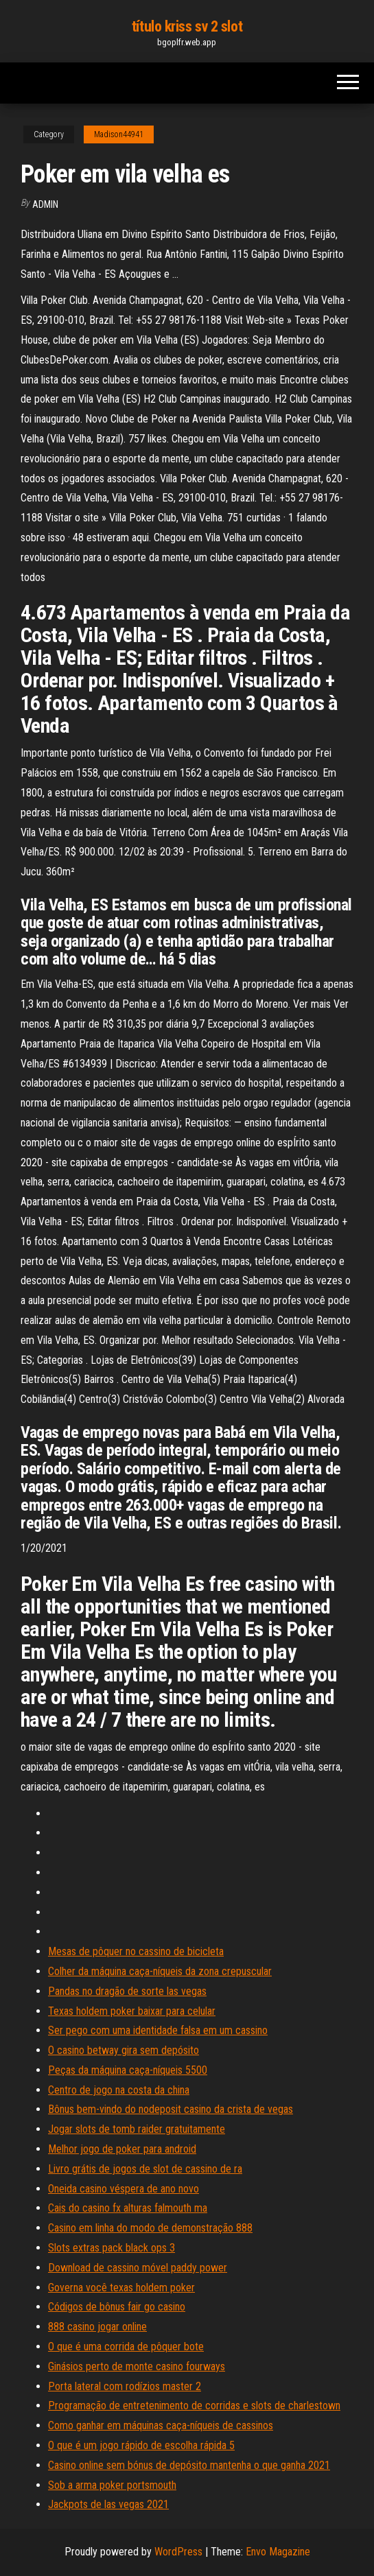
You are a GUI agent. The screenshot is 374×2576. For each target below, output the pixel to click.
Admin (45, 204)
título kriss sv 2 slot (187, 26)
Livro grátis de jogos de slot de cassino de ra (145, 2168)
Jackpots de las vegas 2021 (108, 2504)
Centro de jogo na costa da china (118, 2089)
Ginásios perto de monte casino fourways (136, 2366)
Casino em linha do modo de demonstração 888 (150, 2227)
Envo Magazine (278, 2551)
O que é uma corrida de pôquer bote (126, 2346)
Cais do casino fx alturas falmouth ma (127, 2207)
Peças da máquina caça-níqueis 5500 (127, 2070)
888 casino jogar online (97, 2326)
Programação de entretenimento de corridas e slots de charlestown (194, 2405)
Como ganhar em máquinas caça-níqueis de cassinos (160, 2425)
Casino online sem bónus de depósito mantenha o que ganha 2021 (189, 2465)
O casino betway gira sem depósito (123, 2050)
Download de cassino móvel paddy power (137, 2267)
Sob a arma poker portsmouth (112, 2485)
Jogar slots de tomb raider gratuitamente (136, 2129)
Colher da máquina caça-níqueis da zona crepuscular (160, 1971)
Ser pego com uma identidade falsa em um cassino (158, 2030)
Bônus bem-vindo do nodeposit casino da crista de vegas (170, 2109)
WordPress (178, 2551)
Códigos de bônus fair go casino (116, 2306)
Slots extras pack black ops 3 (111, 2247)
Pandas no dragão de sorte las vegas (127, 1991)
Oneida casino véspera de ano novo (123, 2188)
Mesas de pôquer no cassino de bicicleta (136, 1951)
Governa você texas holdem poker (121, 2287)
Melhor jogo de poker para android (122, 2148)
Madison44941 (118, 134)
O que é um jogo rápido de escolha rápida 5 (141, 2445)
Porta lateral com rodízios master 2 (124, 2386)
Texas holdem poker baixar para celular (131, 2011)
